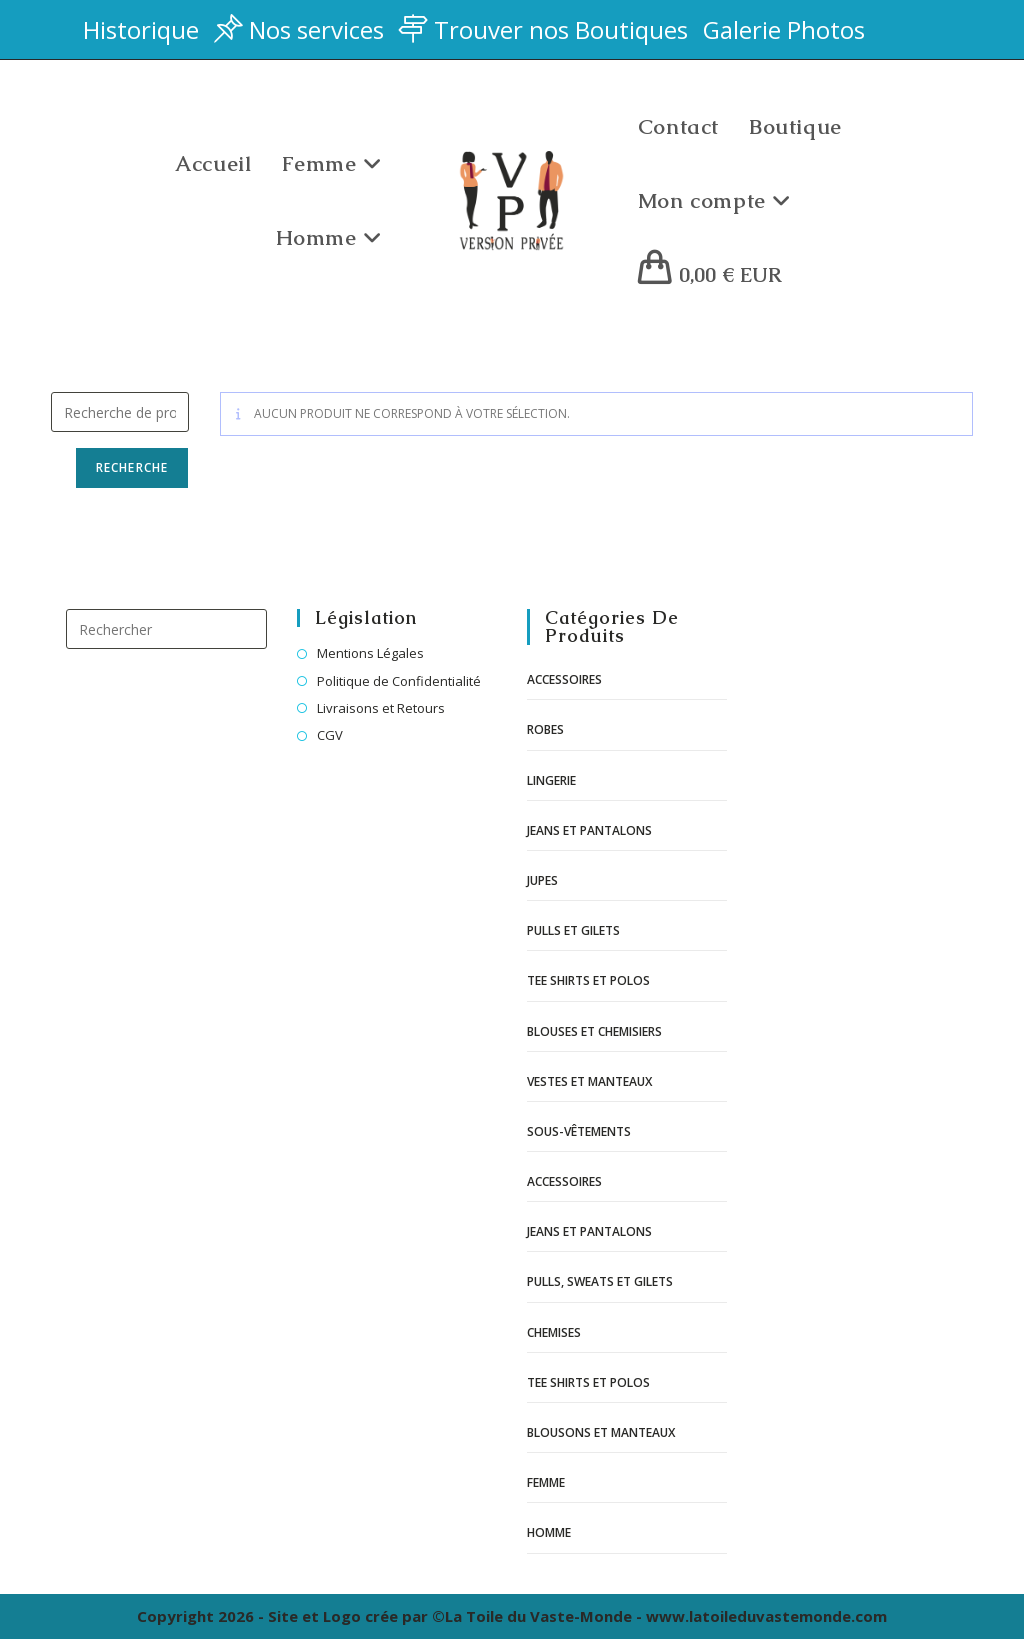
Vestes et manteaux (589, 1081)
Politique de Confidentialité (399, 681)
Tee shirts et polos (588, 980)
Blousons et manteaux (601, 1432)
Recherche (132, 467)
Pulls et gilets (573, 930)
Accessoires (564, 679)
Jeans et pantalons (589, 830)
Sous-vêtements (579, 1131)
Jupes (542, 880)
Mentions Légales (370, 653)
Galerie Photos (784, 29)
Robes (545, 729)
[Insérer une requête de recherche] (166, 629)
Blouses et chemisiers (594, 1031)
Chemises (554, 1332)
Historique (141, 29)
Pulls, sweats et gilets (600, 1281)
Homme (549, 1532)
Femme (546, 1482)
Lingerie (551, 780)
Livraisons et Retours (381, 708)
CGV (330, 735)
